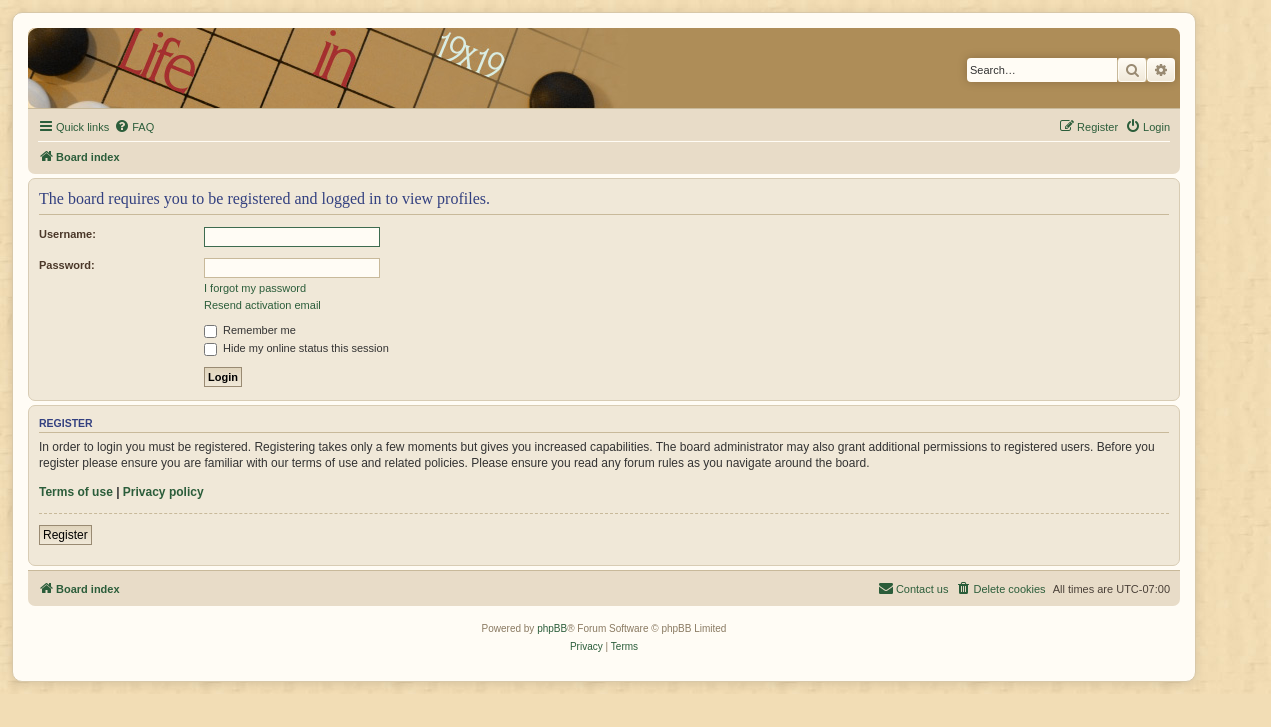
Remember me (250, 330)
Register (65, 535)
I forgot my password (255, 288)
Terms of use (76, 492)
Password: (67, 265)
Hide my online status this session (296, 348)
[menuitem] (134, 127)
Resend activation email (262, 305)
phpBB (552, 628)
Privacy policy (163, 492)
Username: (67, 234)
